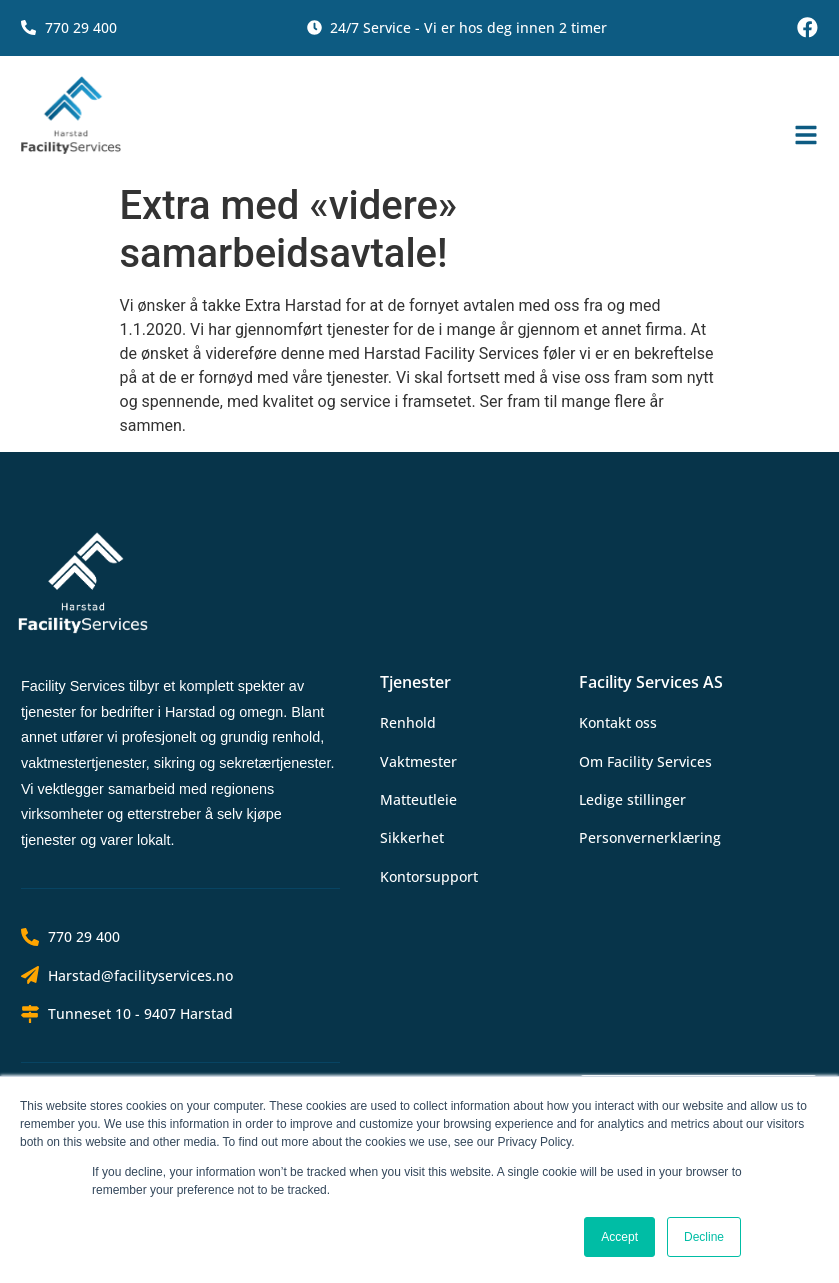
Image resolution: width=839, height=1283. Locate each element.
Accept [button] (619, 1237)
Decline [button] (704, 1237)
